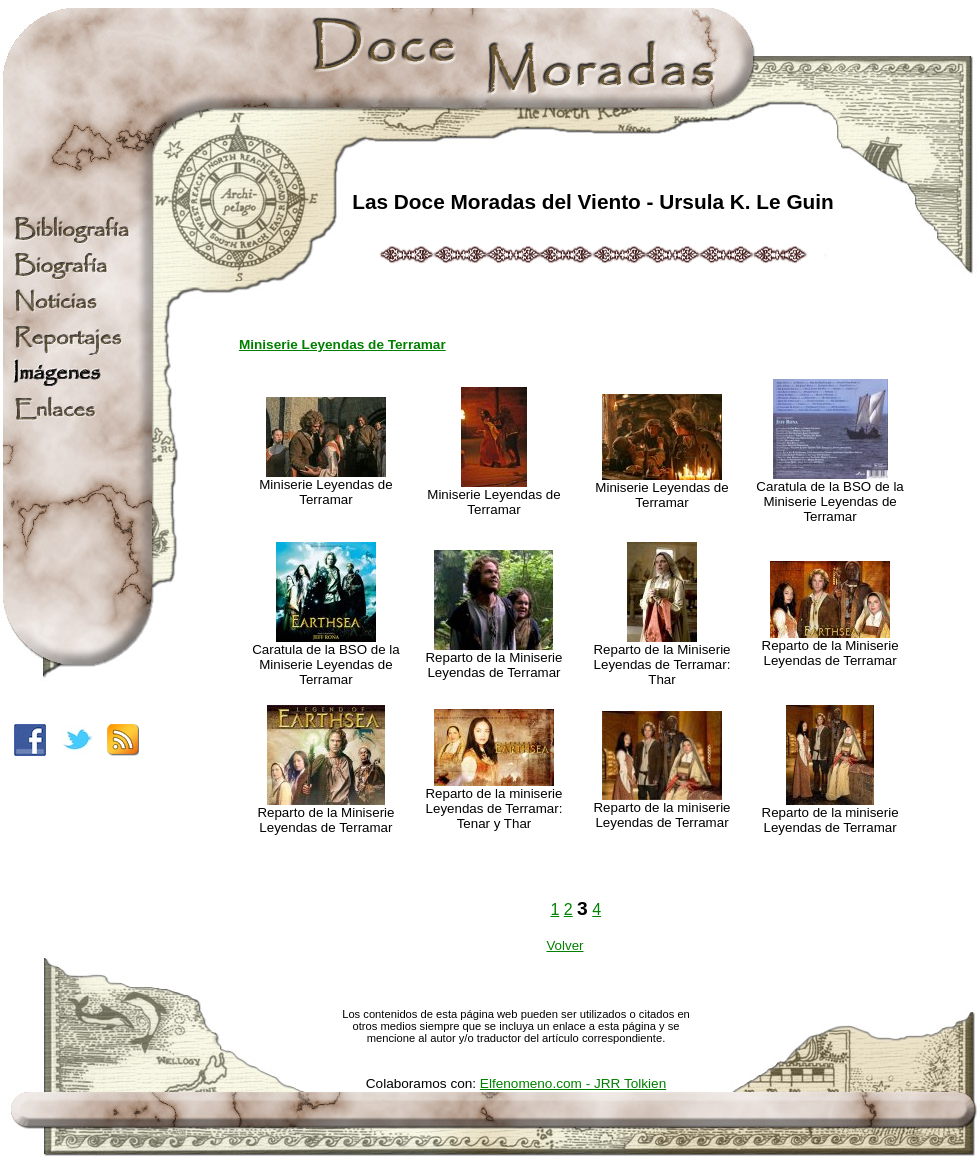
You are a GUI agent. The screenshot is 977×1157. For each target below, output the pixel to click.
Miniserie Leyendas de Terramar (342, 344)
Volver (564, 945)
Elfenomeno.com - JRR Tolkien (573, 1083)
